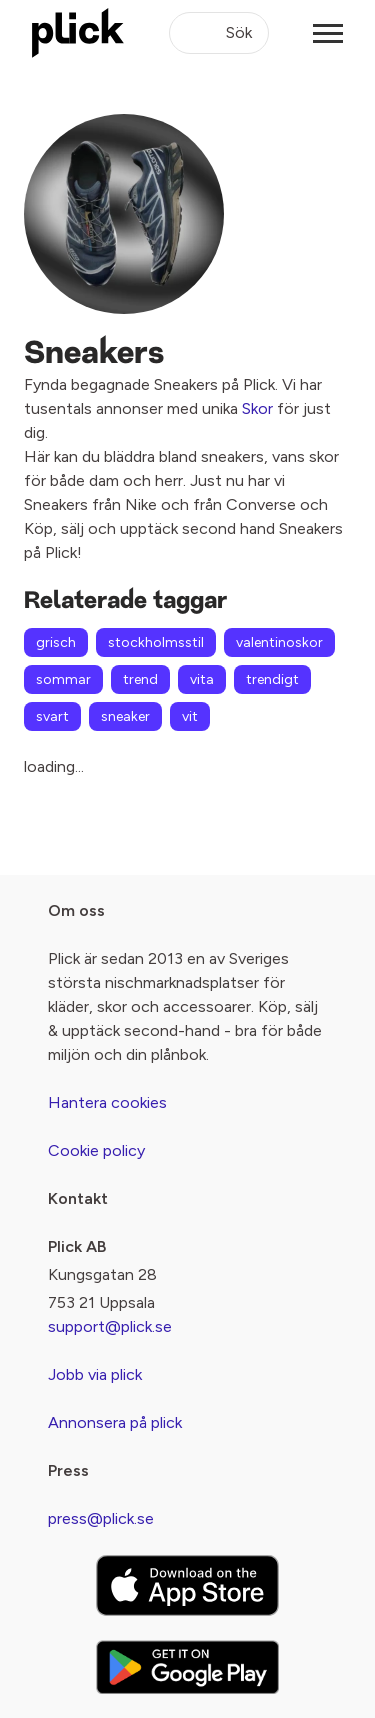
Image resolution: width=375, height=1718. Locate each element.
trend (140, 679)
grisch (56, 642)
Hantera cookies (107, 1102)
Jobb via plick (95, 1374)
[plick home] (78, 33)
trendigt (272, 679)
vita (202, 679)
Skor (257, 408)
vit (190, 716)
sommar (63, 679)
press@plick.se (101, 1518)
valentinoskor (279, 642)
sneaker (125, 716)
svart (52, 716)
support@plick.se (110, 1326)
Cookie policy (96, 1150)
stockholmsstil (156, 642)
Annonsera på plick (115, 1422)
